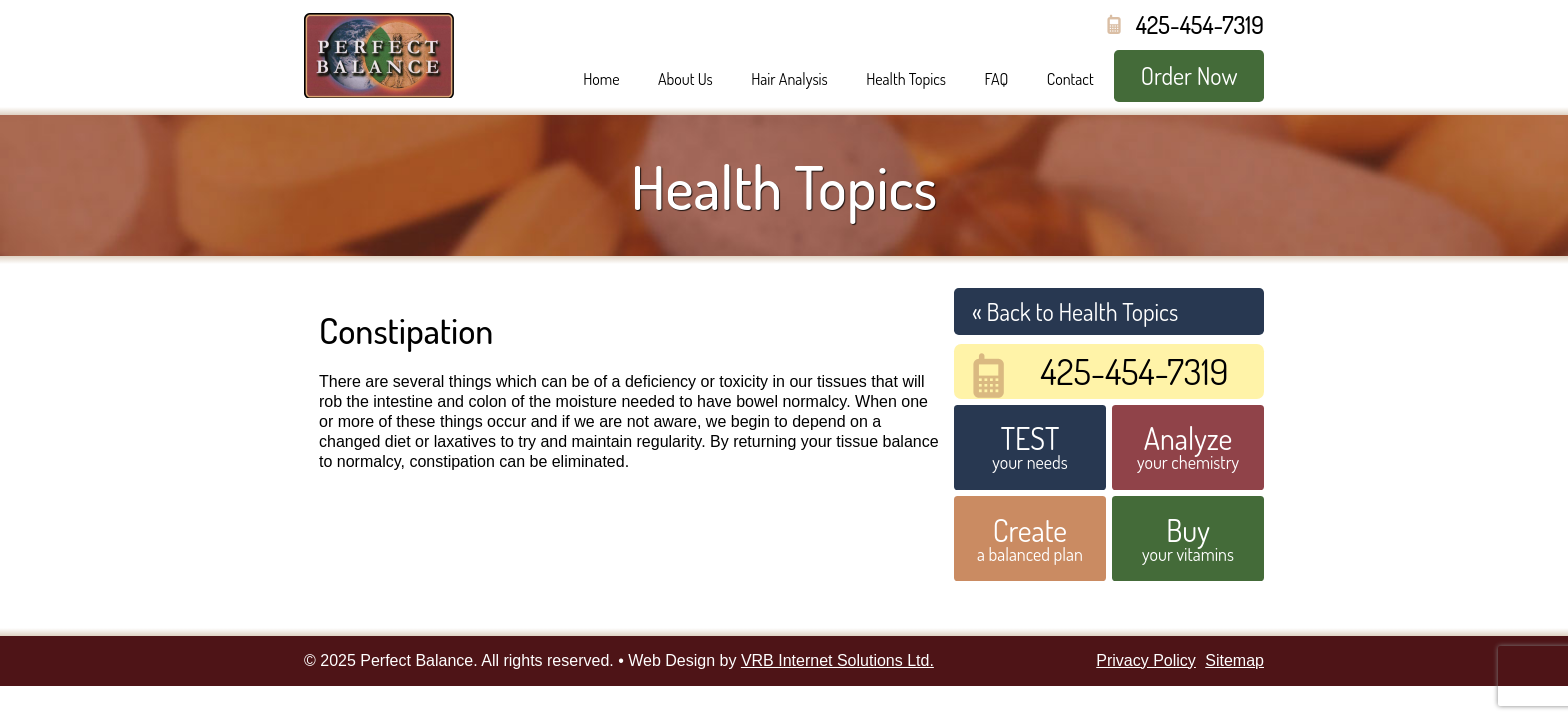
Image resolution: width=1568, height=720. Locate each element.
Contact (1070, 79)
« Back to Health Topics (1075, 311)
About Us (685, 79)
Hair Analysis (789, 79)
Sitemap (1234, 660)
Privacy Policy (1146, 660)
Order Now (1189, 75)
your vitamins (1187, 538)
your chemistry (1187, 446)
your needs (1029, 446)
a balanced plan (1029, 538)
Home (601, 79)
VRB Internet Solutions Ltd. (837, 660)
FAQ (996, 79)
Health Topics (906, 79)
